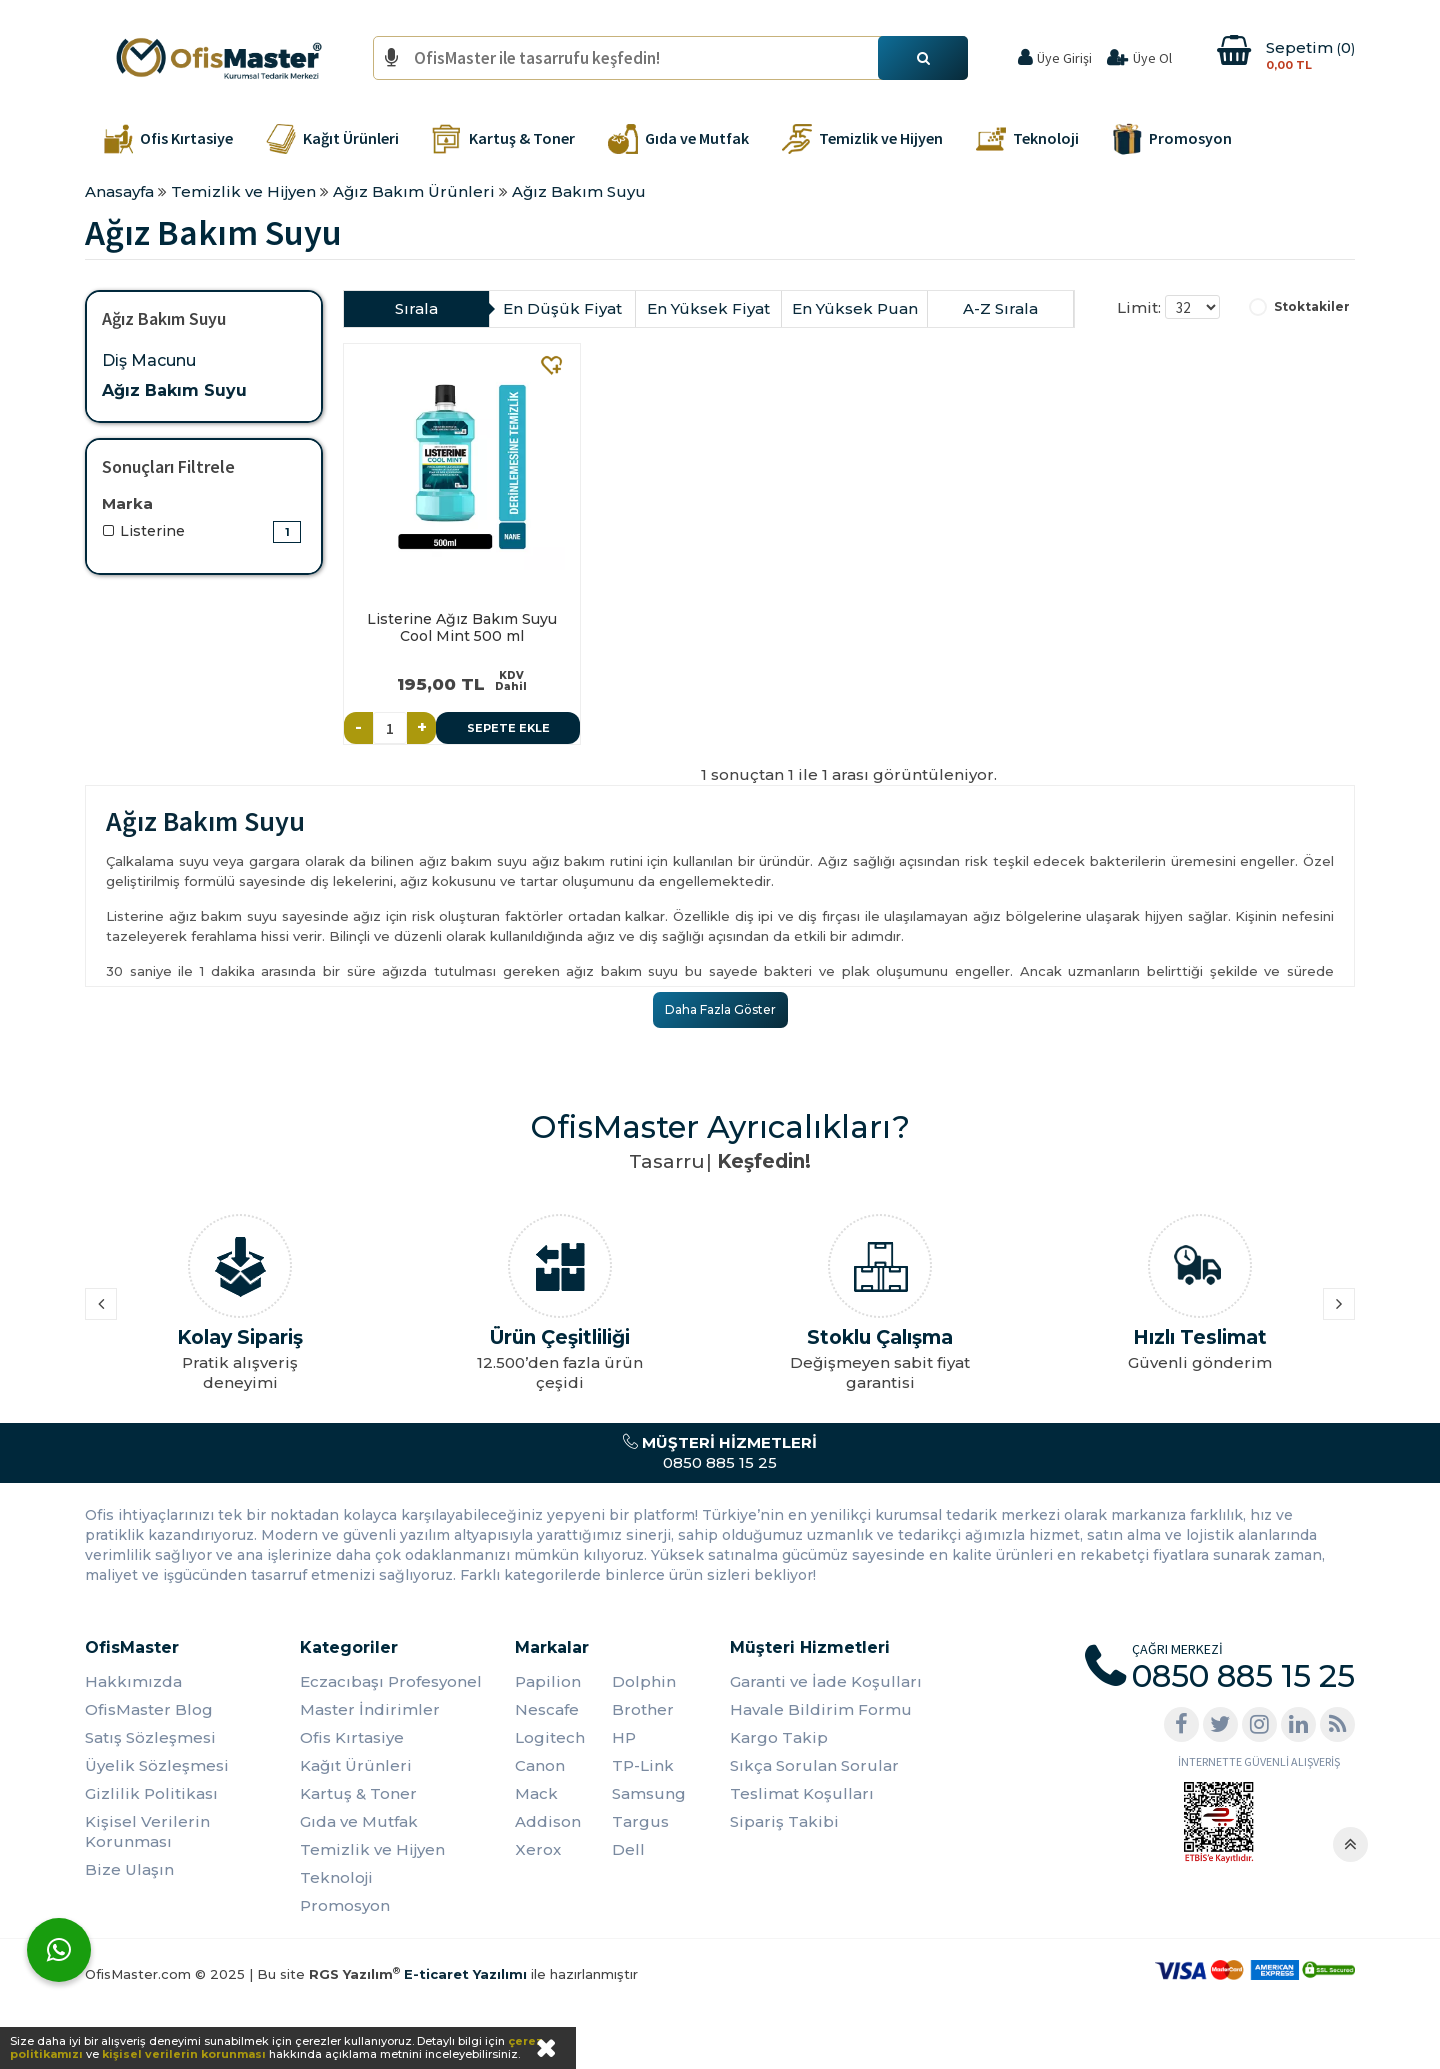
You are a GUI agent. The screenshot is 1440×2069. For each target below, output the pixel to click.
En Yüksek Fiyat (708, 308)
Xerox (538, 1849)
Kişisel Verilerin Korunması (147, 1831)
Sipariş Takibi (784, 1821)
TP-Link (643, 1765)
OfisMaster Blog (149, 1709)
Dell (628, 1849)
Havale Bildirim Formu (821, 1709)
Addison (548, 1821)
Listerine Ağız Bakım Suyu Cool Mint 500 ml (462, 627)
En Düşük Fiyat (562, 308)
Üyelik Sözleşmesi (157, 1765)
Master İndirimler (370, 1709)
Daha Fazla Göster (720, 1009)
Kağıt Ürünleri (356, 1765)
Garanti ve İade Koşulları (826, 1681)
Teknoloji (336, 1877)
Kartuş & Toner (358, 1793)
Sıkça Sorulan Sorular (814, 1765)
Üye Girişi (1064, 58)
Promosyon (345, 1905)
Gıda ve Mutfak (359, 1821)
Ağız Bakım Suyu (174, 390)
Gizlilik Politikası (151, 1793)
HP (624, 1737)
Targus (640, 1821)
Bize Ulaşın (129, 1869)
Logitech (550, 1737)
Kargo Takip (779, 1737)
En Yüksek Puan (855, 308)
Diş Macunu (149, 360)
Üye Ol (1152, 58)
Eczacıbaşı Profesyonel (391, 1681)
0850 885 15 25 (720, 1452)
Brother (643, 1709)
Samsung (649, 1793)
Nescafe (547, 1709)
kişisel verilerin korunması (184, 2054)
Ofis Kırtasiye (352, 1737)
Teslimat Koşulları (802, 1793)
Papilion (548, 1681)
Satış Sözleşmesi (150, 1737)
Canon (540, 1765)
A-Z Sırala (1000, 308)
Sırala (416, 308)
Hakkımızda (133, 1681)
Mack (536, 1793)
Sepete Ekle (508, 728)
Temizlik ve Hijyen (372, 1849)
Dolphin (644, 1681)
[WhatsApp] (59, 1950)
